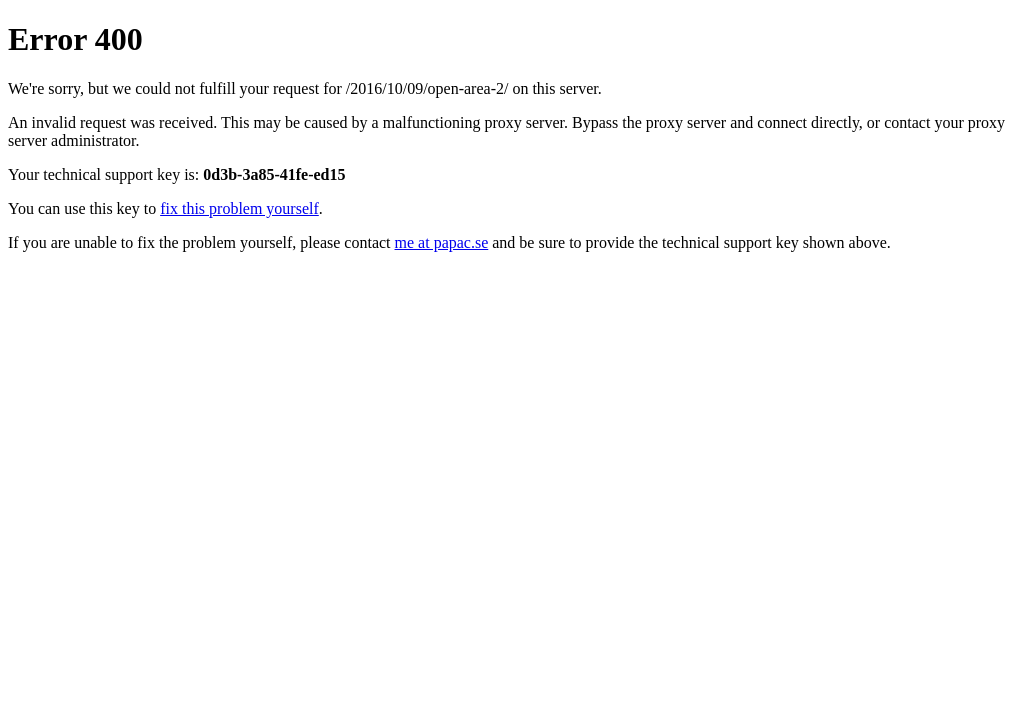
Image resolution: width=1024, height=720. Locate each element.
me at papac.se (442, 242)
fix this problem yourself (239, 208)
